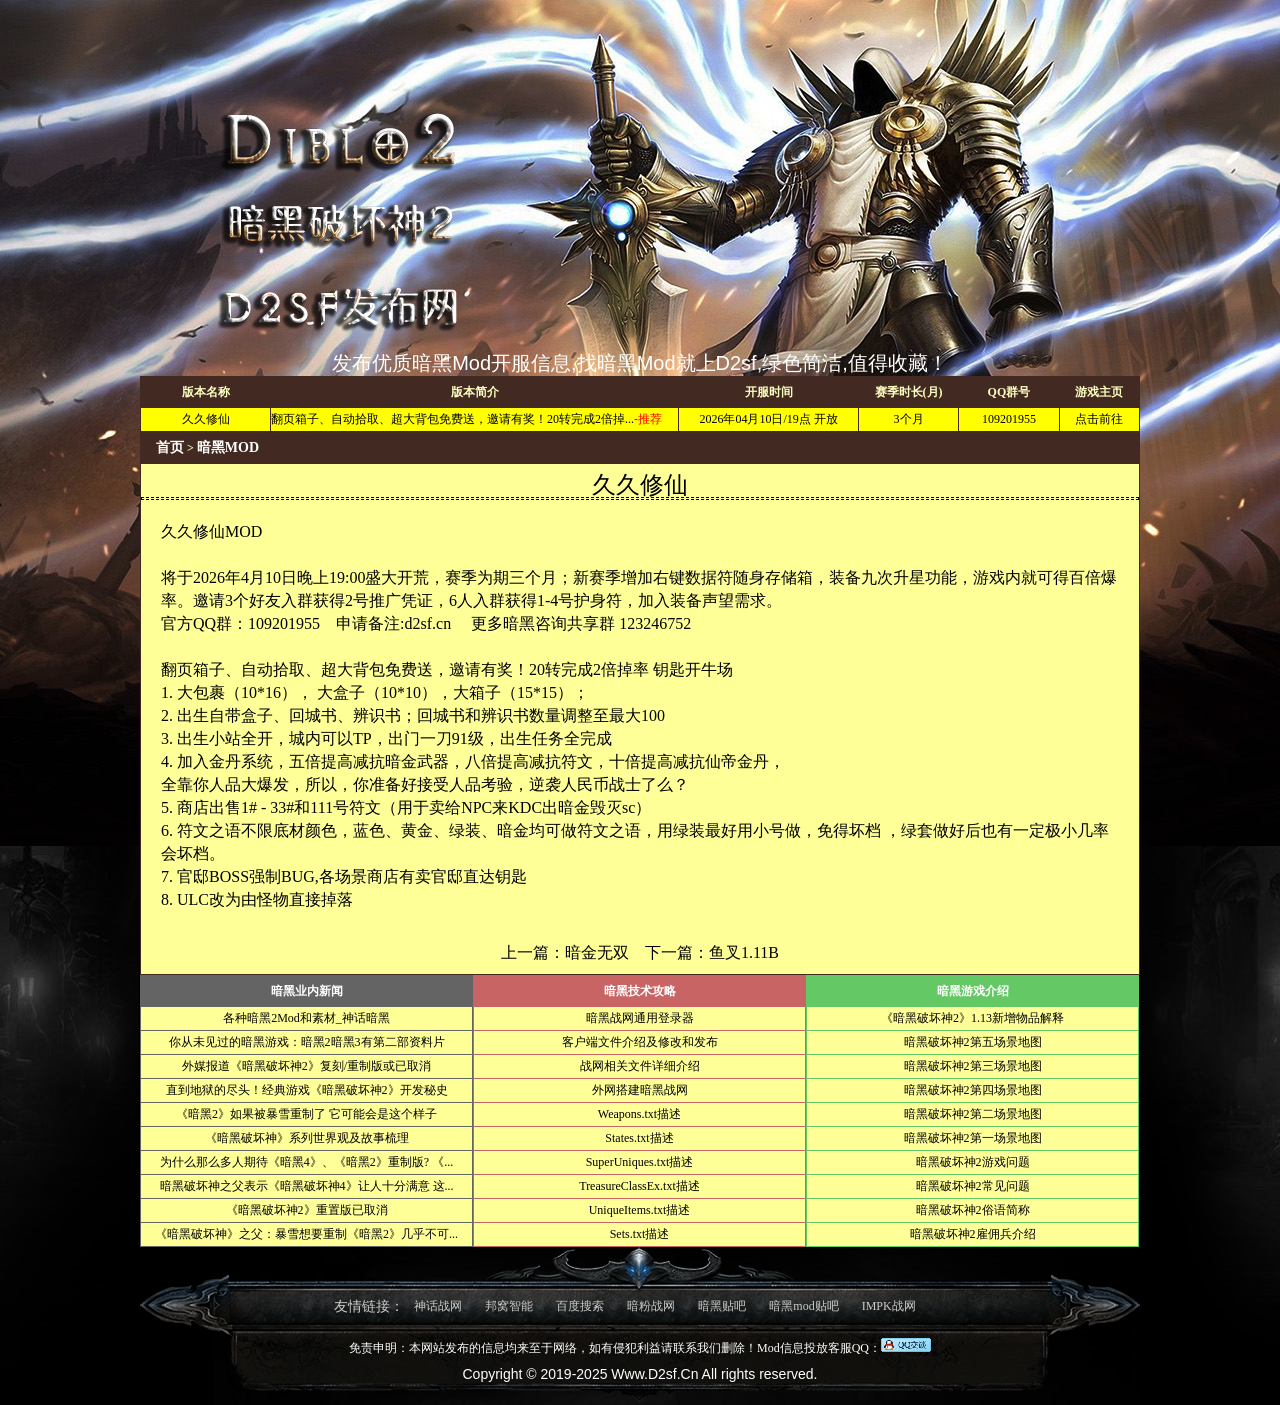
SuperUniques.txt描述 (640, 1162)
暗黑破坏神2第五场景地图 (973, 1042)
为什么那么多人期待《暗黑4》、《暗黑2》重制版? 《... (306, 1162)
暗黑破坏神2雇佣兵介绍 (973, 1234)
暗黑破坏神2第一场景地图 (973, 1138)
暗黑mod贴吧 (803, 1306)
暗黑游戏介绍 (973, 991)
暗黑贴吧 (722, 1306)
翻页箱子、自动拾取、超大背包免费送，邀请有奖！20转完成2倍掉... (452, 419)
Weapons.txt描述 (639, 1114)
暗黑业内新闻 (307, 991)
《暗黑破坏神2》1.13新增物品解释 (972, 1018)
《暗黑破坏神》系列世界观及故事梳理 (307, 1138)
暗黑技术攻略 (640, 991)
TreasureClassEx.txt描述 (639, 1186)
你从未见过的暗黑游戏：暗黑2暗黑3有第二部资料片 (307, 1042)
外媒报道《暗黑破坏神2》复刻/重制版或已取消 (306, 1066)
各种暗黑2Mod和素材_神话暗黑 (306, 1018)
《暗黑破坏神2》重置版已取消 (307, 1210)
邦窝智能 (509, 1306)
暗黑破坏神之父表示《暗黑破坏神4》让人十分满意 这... (307, 1186)
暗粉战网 (651, 1306)
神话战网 (438, 1306)
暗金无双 (597, 952)
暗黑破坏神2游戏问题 (973, 1162)
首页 (170, 447)
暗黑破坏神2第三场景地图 (973, 1066)
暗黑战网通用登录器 (640, 1018)
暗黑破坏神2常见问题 (973, 1186)
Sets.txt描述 (640, 1234)
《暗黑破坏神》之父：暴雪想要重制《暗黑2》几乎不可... (306, 1234)
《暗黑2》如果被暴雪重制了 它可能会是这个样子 (306, 1114)
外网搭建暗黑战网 (640, 1090)
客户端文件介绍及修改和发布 (640, 1042)
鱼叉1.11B (744, 952)
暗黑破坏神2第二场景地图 (973, 1114)
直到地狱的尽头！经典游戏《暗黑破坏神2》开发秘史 (307, 1090)
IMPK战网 (889, 1306)
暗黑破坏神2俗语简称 (973, 1210)
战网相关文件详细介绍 (640, 1066)
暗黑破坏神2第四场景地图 (973, 1090)
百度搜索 (580, 1306)
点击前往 (1099, 419)
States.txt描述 (639, 1138)
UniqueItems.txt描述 (640, 1210)
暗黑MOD (228, 447)
